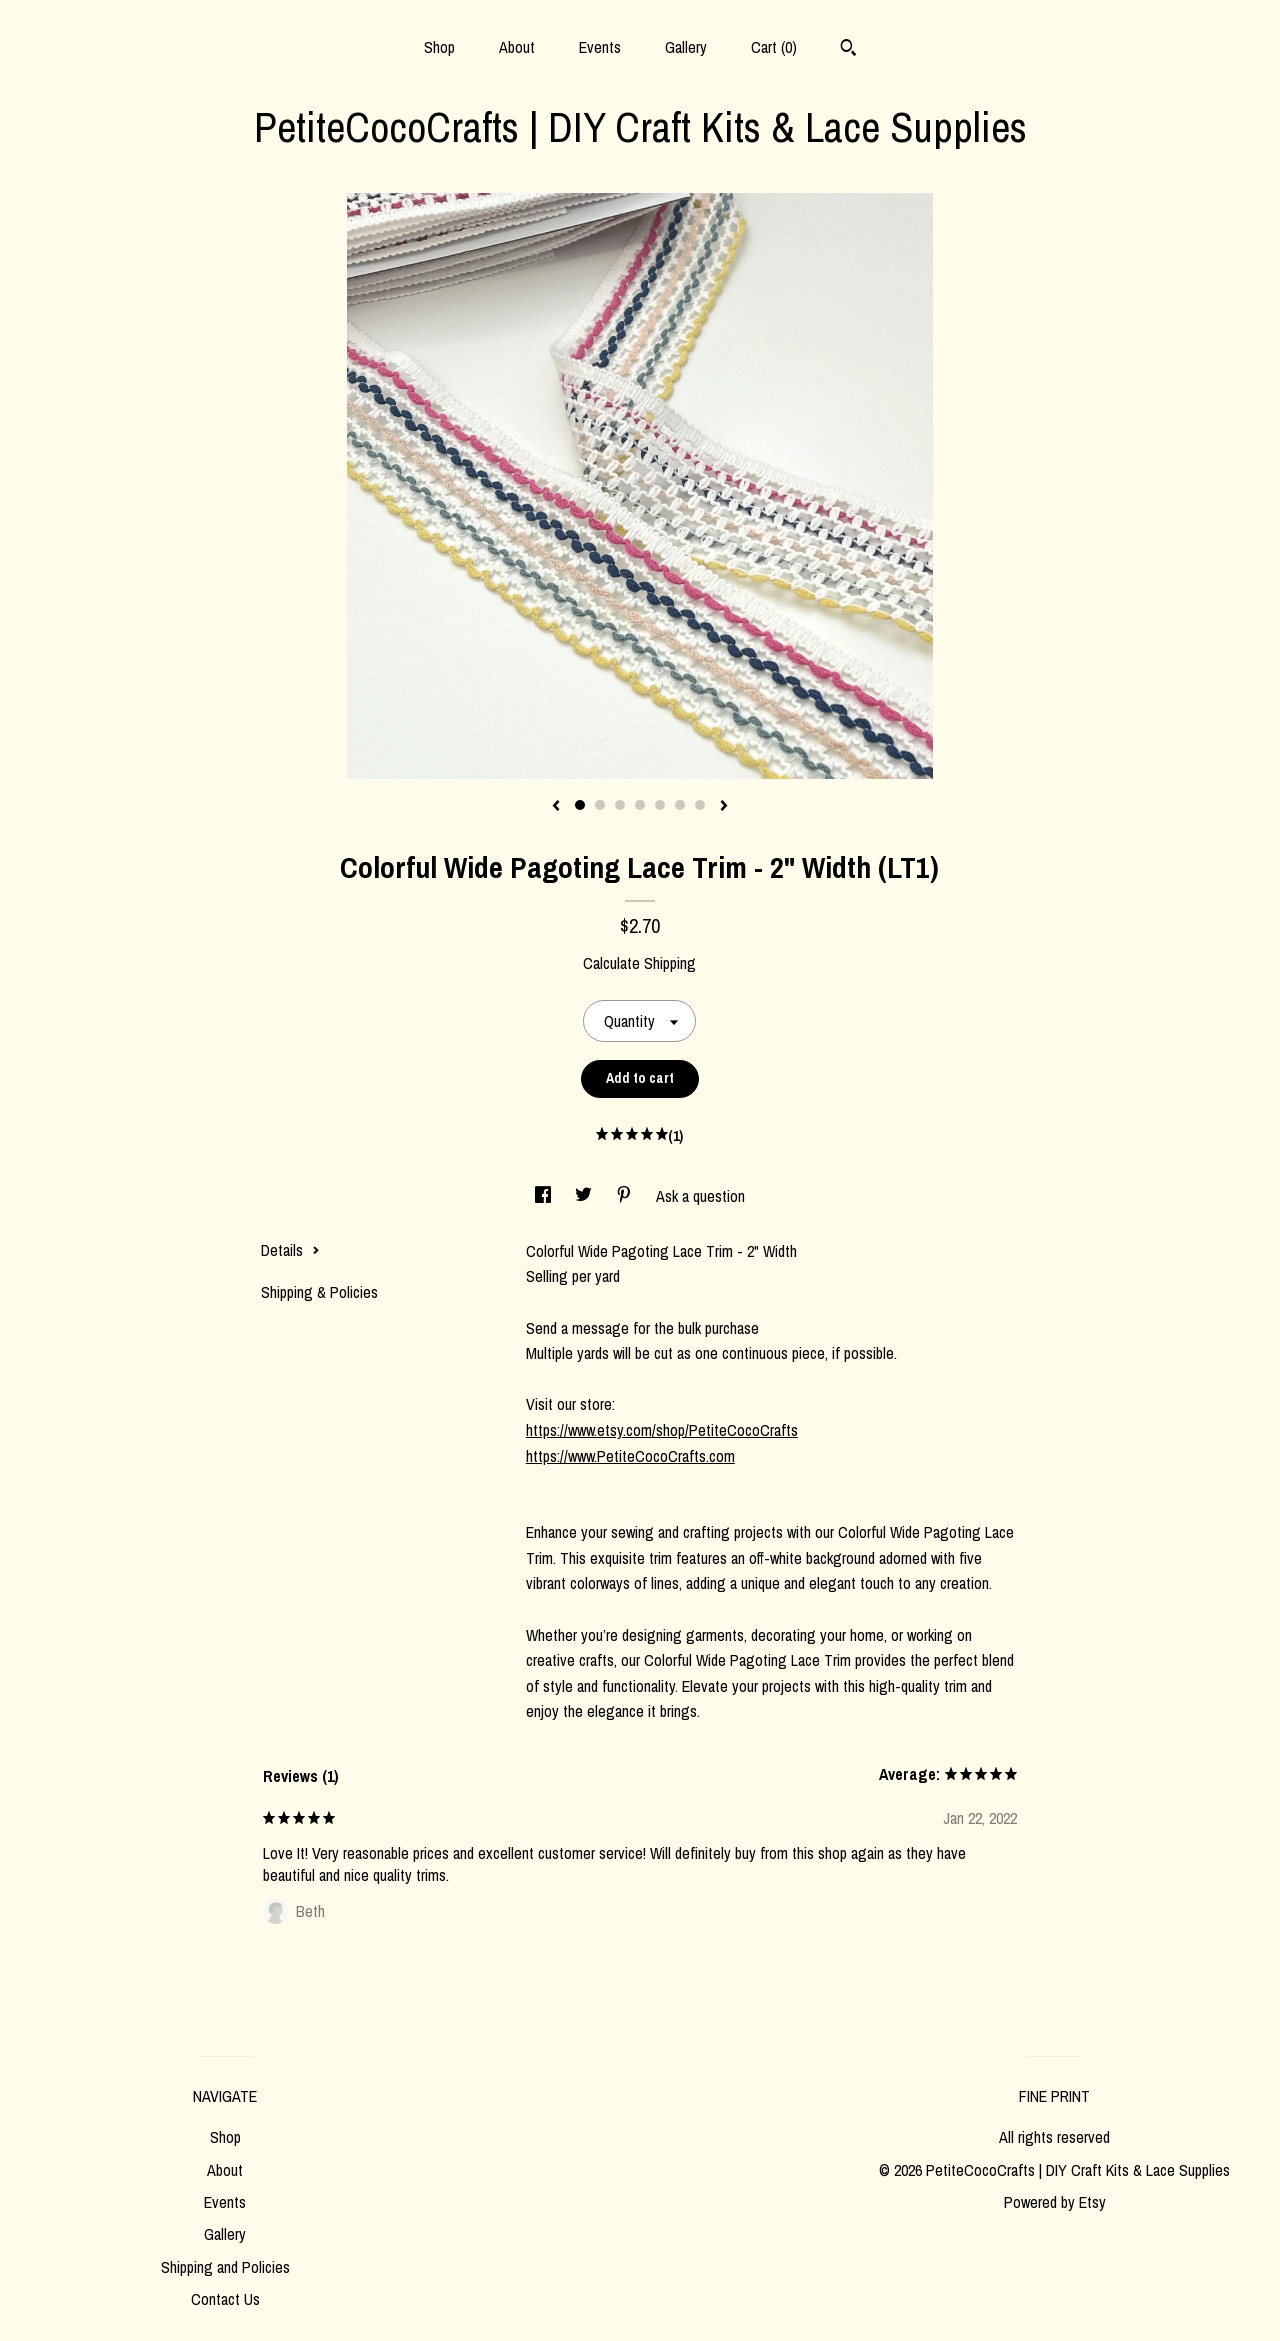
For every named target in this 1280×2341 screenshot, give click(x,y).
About (517, 47)
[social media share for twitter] (585, 1196)
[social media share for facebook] (545, 1196)
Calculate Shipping (639, 963)
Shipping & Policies (319, 1292)
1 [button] (580, 805)
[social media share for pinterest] (626, 1196)
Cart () (774, 47)
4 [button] (640, 805)
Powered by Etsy (1055, 2202)
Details (290, 1250)
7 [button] (700, 805)
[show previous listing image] (556, 807)
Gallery (686, 47)
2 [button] (600, 805)
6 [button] (680, 805)
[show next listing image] (724, 807)
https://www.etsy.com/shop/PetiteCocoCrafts (662, 1430)
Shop (439, 47)
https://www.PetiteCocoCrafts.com (630, 1456)
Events (600, 47)
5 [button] (660, 805)
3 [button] (620, 805)
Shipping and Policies (225, 2267)
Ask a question (700, 1196)
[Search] (848, 50)
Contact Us (225, 2299)
